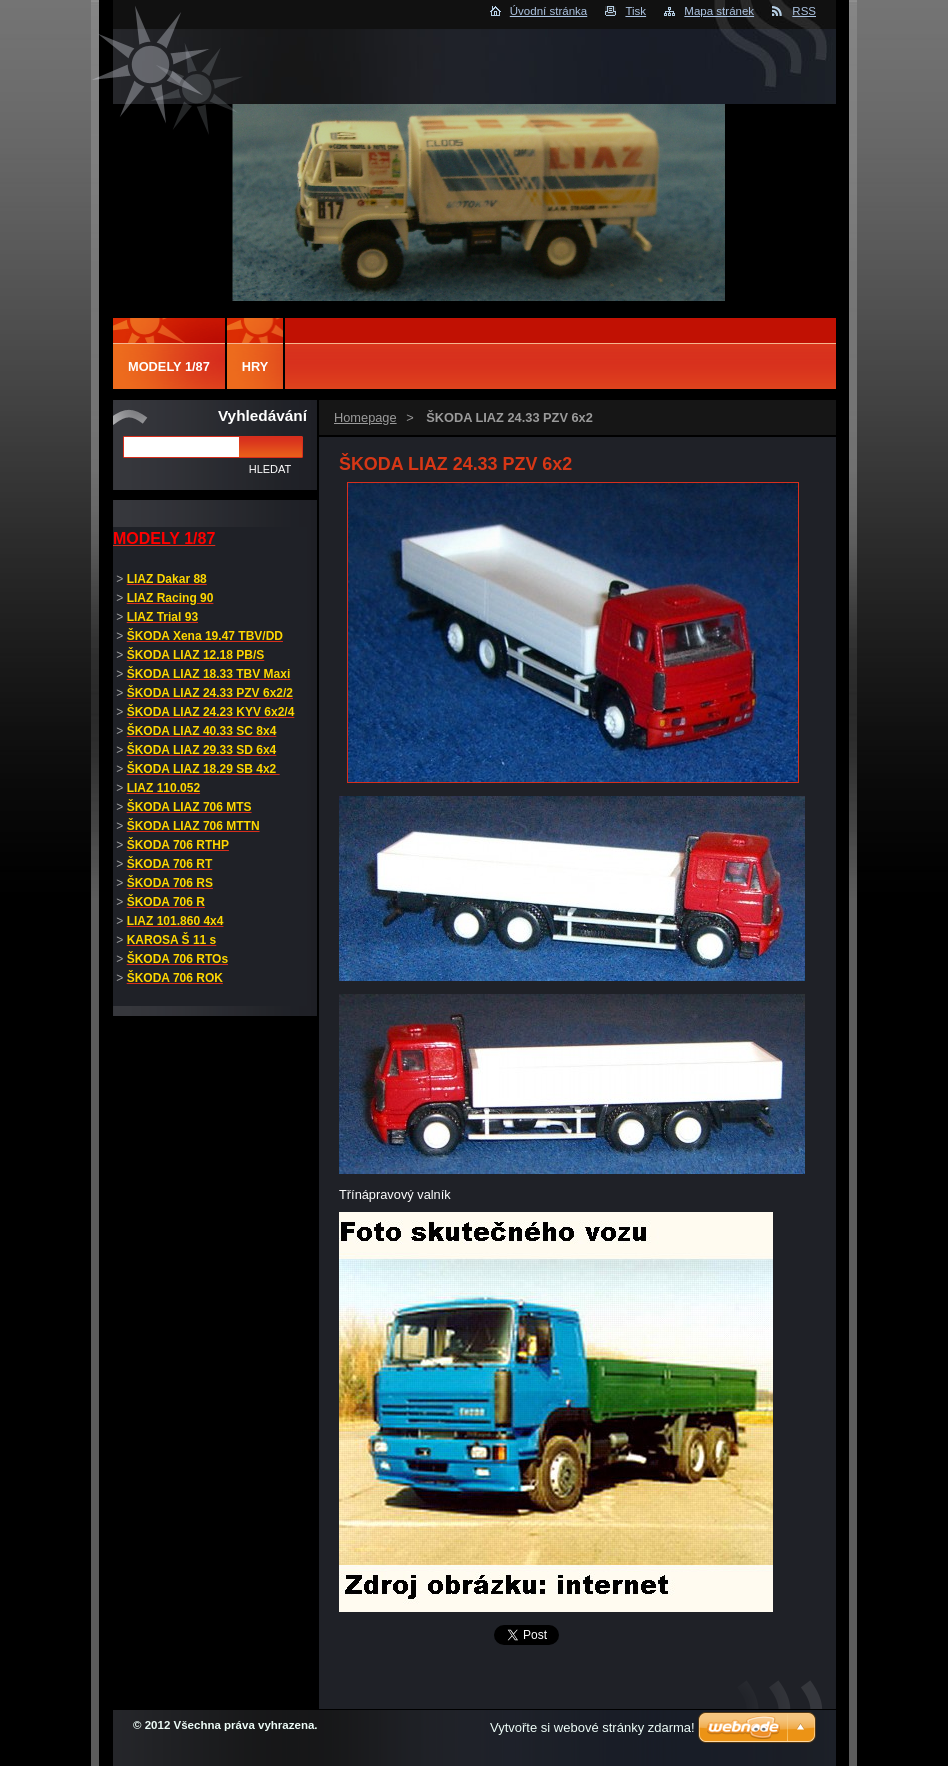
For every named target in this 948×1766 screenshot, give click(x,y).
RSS (804, 11)
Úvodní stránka (548, 11)
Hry (255, 366)
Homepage (365, 417)
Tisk (635, 11)
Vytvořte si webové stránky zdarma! (592, 1727)
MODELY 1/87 (169, 366)
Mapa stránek (719, 11)
